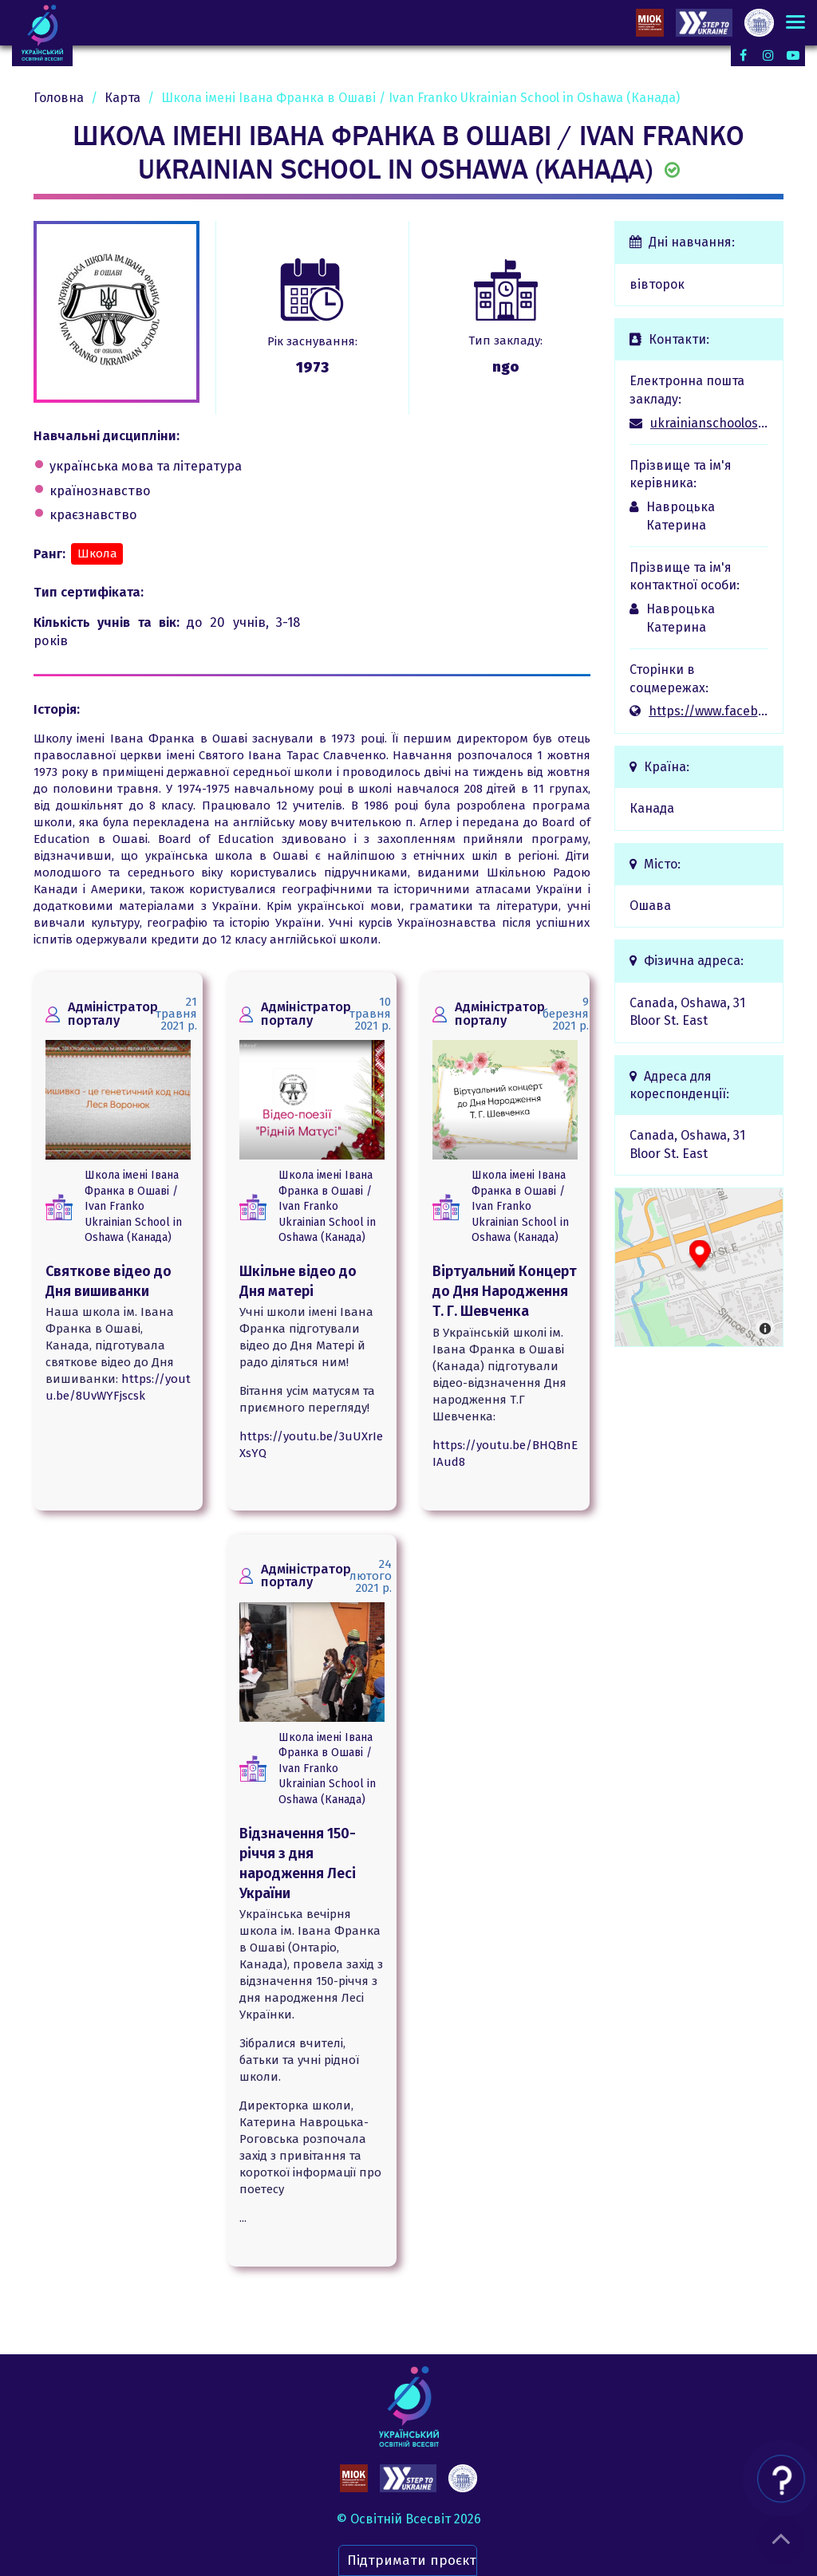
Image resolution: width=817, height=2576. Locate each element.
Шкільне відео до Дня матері (298, 1281)
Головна (59, 97)
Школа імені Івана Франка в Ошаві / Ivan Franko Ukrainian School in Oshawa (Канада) (133, 1206)
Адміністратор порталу (113, 1013)
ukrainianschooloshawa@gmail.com (709, 423)
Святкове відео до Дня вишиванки (108, 1281)
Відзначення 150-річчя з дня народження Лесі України (297, 1864)
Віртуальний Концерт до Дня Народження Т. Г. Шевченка (504, 1291)
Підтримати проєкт (411, 2560)
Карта (122, 97)
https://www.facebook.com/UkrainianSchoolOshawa (709, 711)
